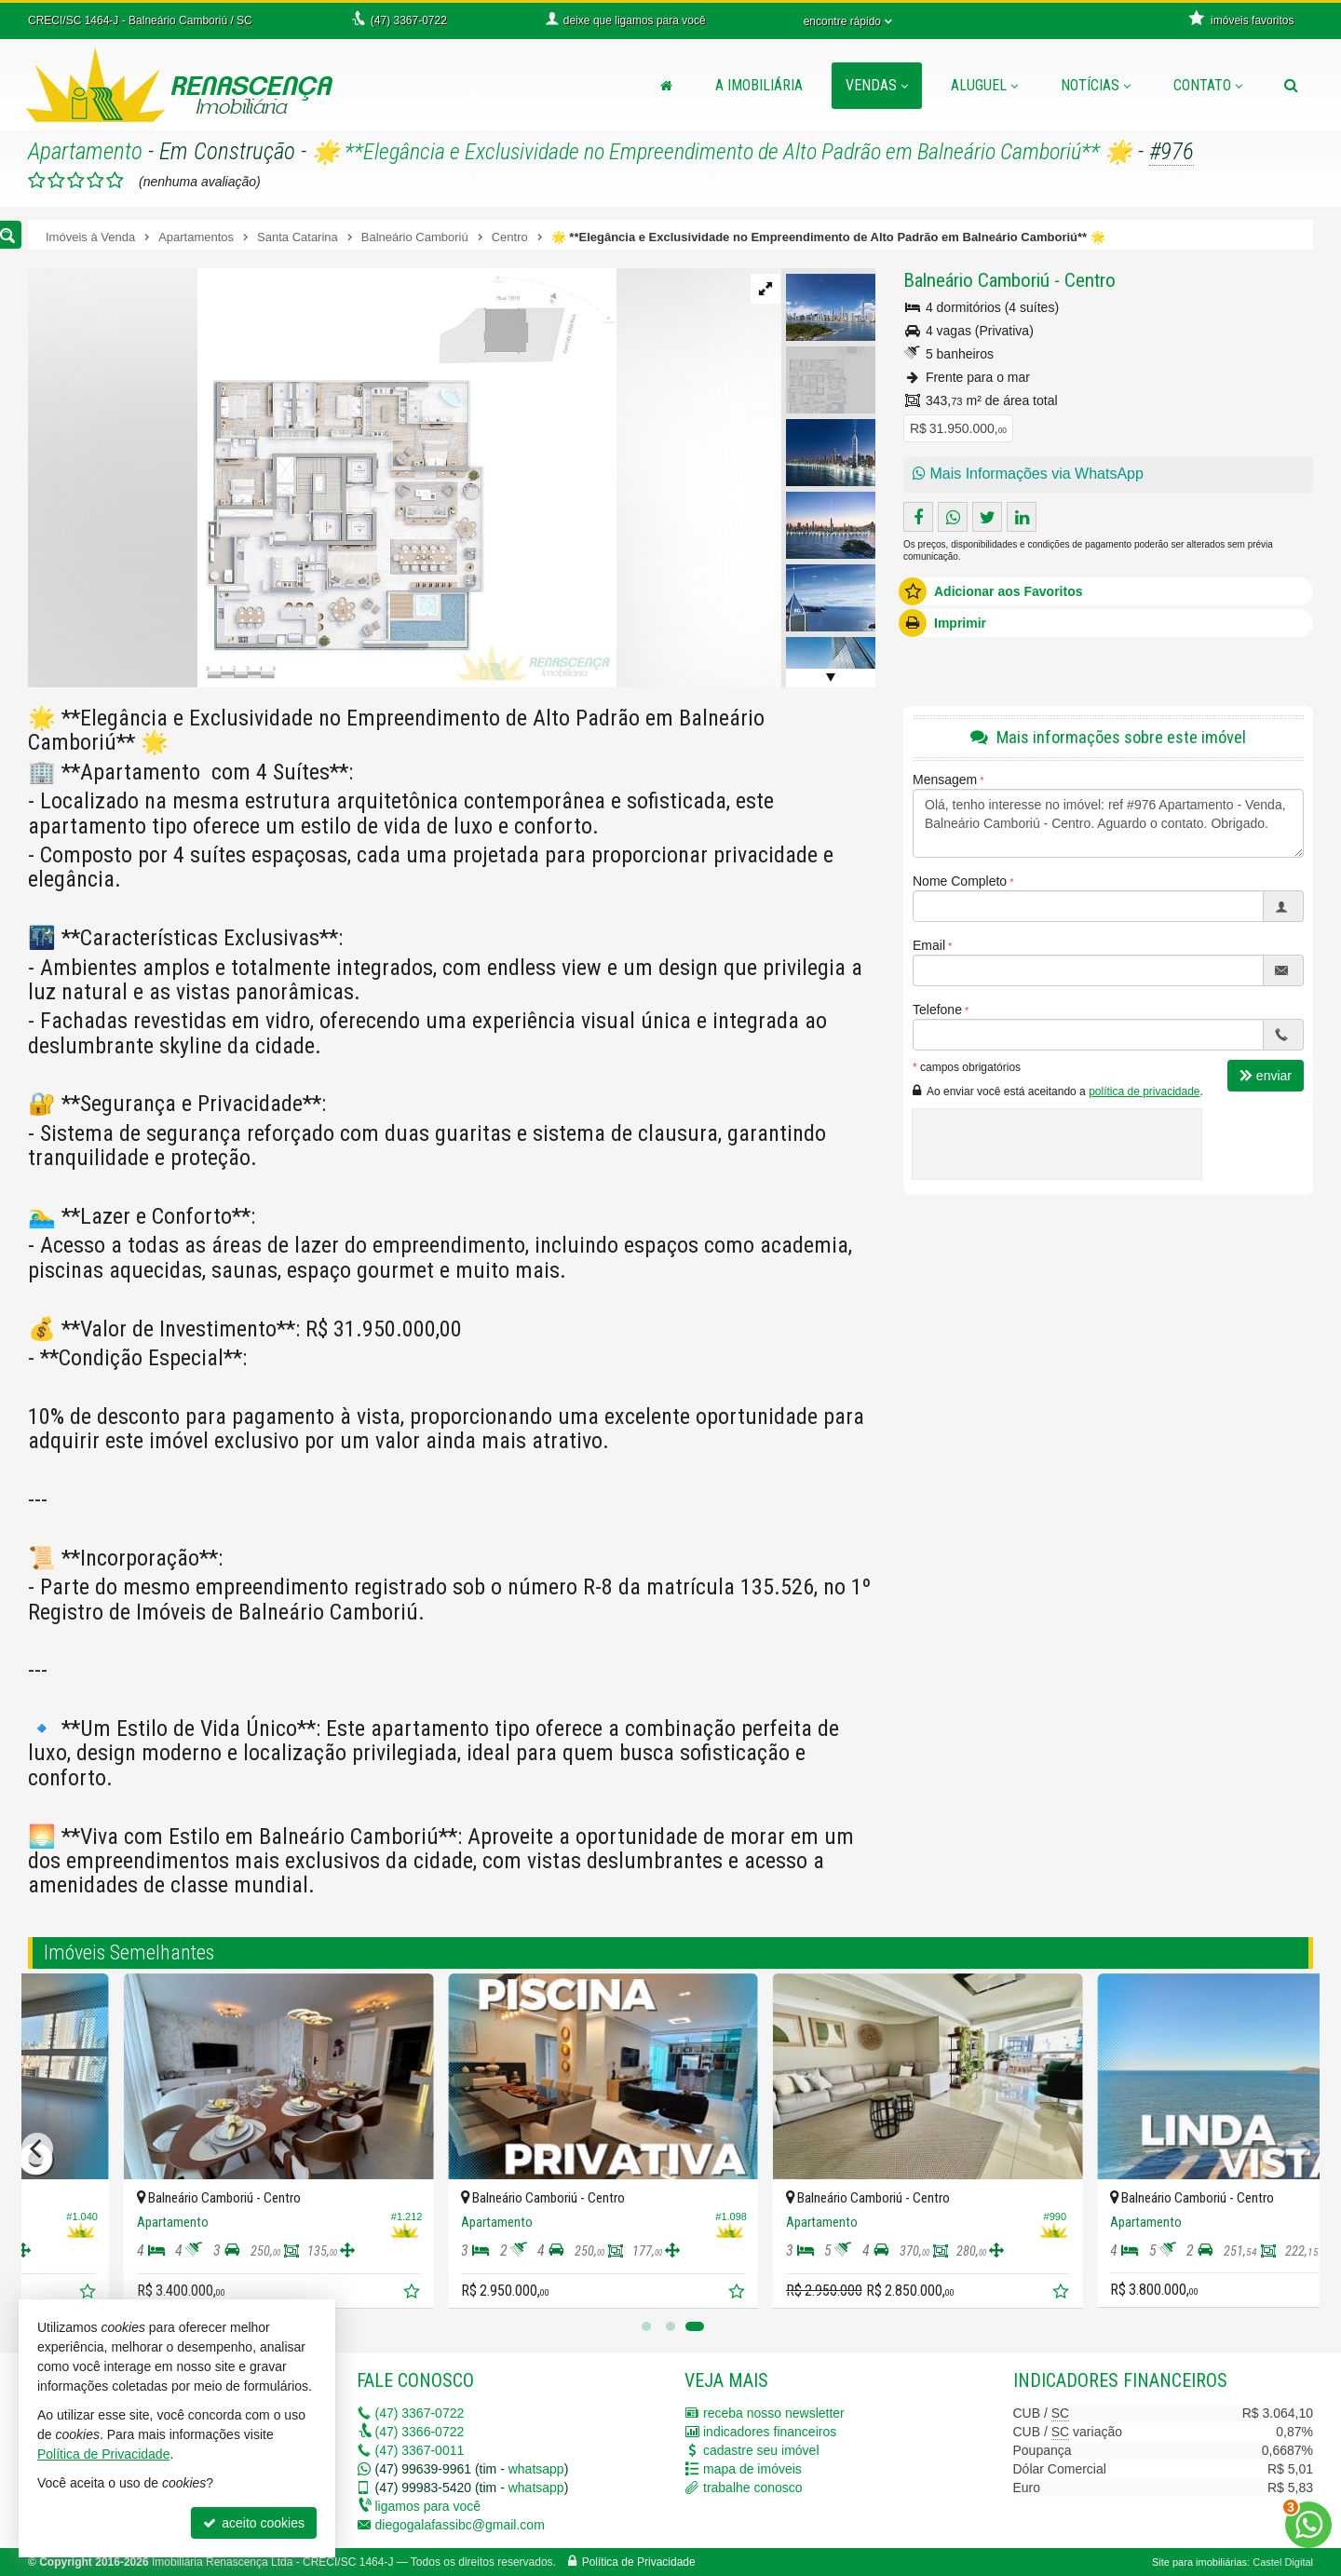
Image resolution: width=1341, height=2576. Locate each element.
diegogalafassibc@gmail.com (460, 2524)
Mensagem (945, 779)
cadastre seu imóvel (761, 2450)
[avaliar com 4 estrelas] (95, 180)
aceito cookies (254, 2522)
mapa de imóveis (752, 2468)
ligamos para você (428, 2506)
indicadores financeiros (769, 2431)
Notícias (1096, 85)
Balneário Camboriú (976, 280)
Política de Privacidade (639, 2562)
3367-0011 (420, 2450)
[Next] (1304, 2148)
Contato (1207, 85)
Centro (1090, 280)
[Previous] (37, 2148)
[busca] (1291, 85)
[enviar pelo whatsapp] (953, 517)
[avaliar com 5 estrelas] (115, 180)
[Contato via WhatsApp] (1308, 2524)
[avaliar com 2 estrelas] (56, 180)
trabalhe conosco (753, 2487)
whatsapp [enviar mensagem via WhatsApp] (536, 2468)
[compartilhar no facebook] (918, 517)
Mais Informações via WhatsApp (1028, 473)
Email (929, 945)
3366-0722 (420, 2431)
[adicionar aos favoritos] (319, 2292)
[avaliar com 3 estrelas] (76, 180)
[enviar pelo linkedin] (1021, 517)
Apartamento (85, 151)
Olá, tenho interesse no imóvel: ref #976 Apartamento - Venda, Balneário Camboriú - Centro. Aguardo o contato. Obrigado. (1108, 823)
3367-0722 (420, 2413)
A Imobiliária (759, 85)
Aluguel (984, 85)
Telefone (937, 1009)
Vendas (877, 85)
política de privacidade (1144, 1091)
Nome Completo (960, 881)
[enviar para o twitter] (987, 517)
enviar (1265, 1075)
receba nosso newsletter (774, 2413)
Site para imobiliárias (1199, 2562)
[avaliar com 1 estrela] (37, 180)
